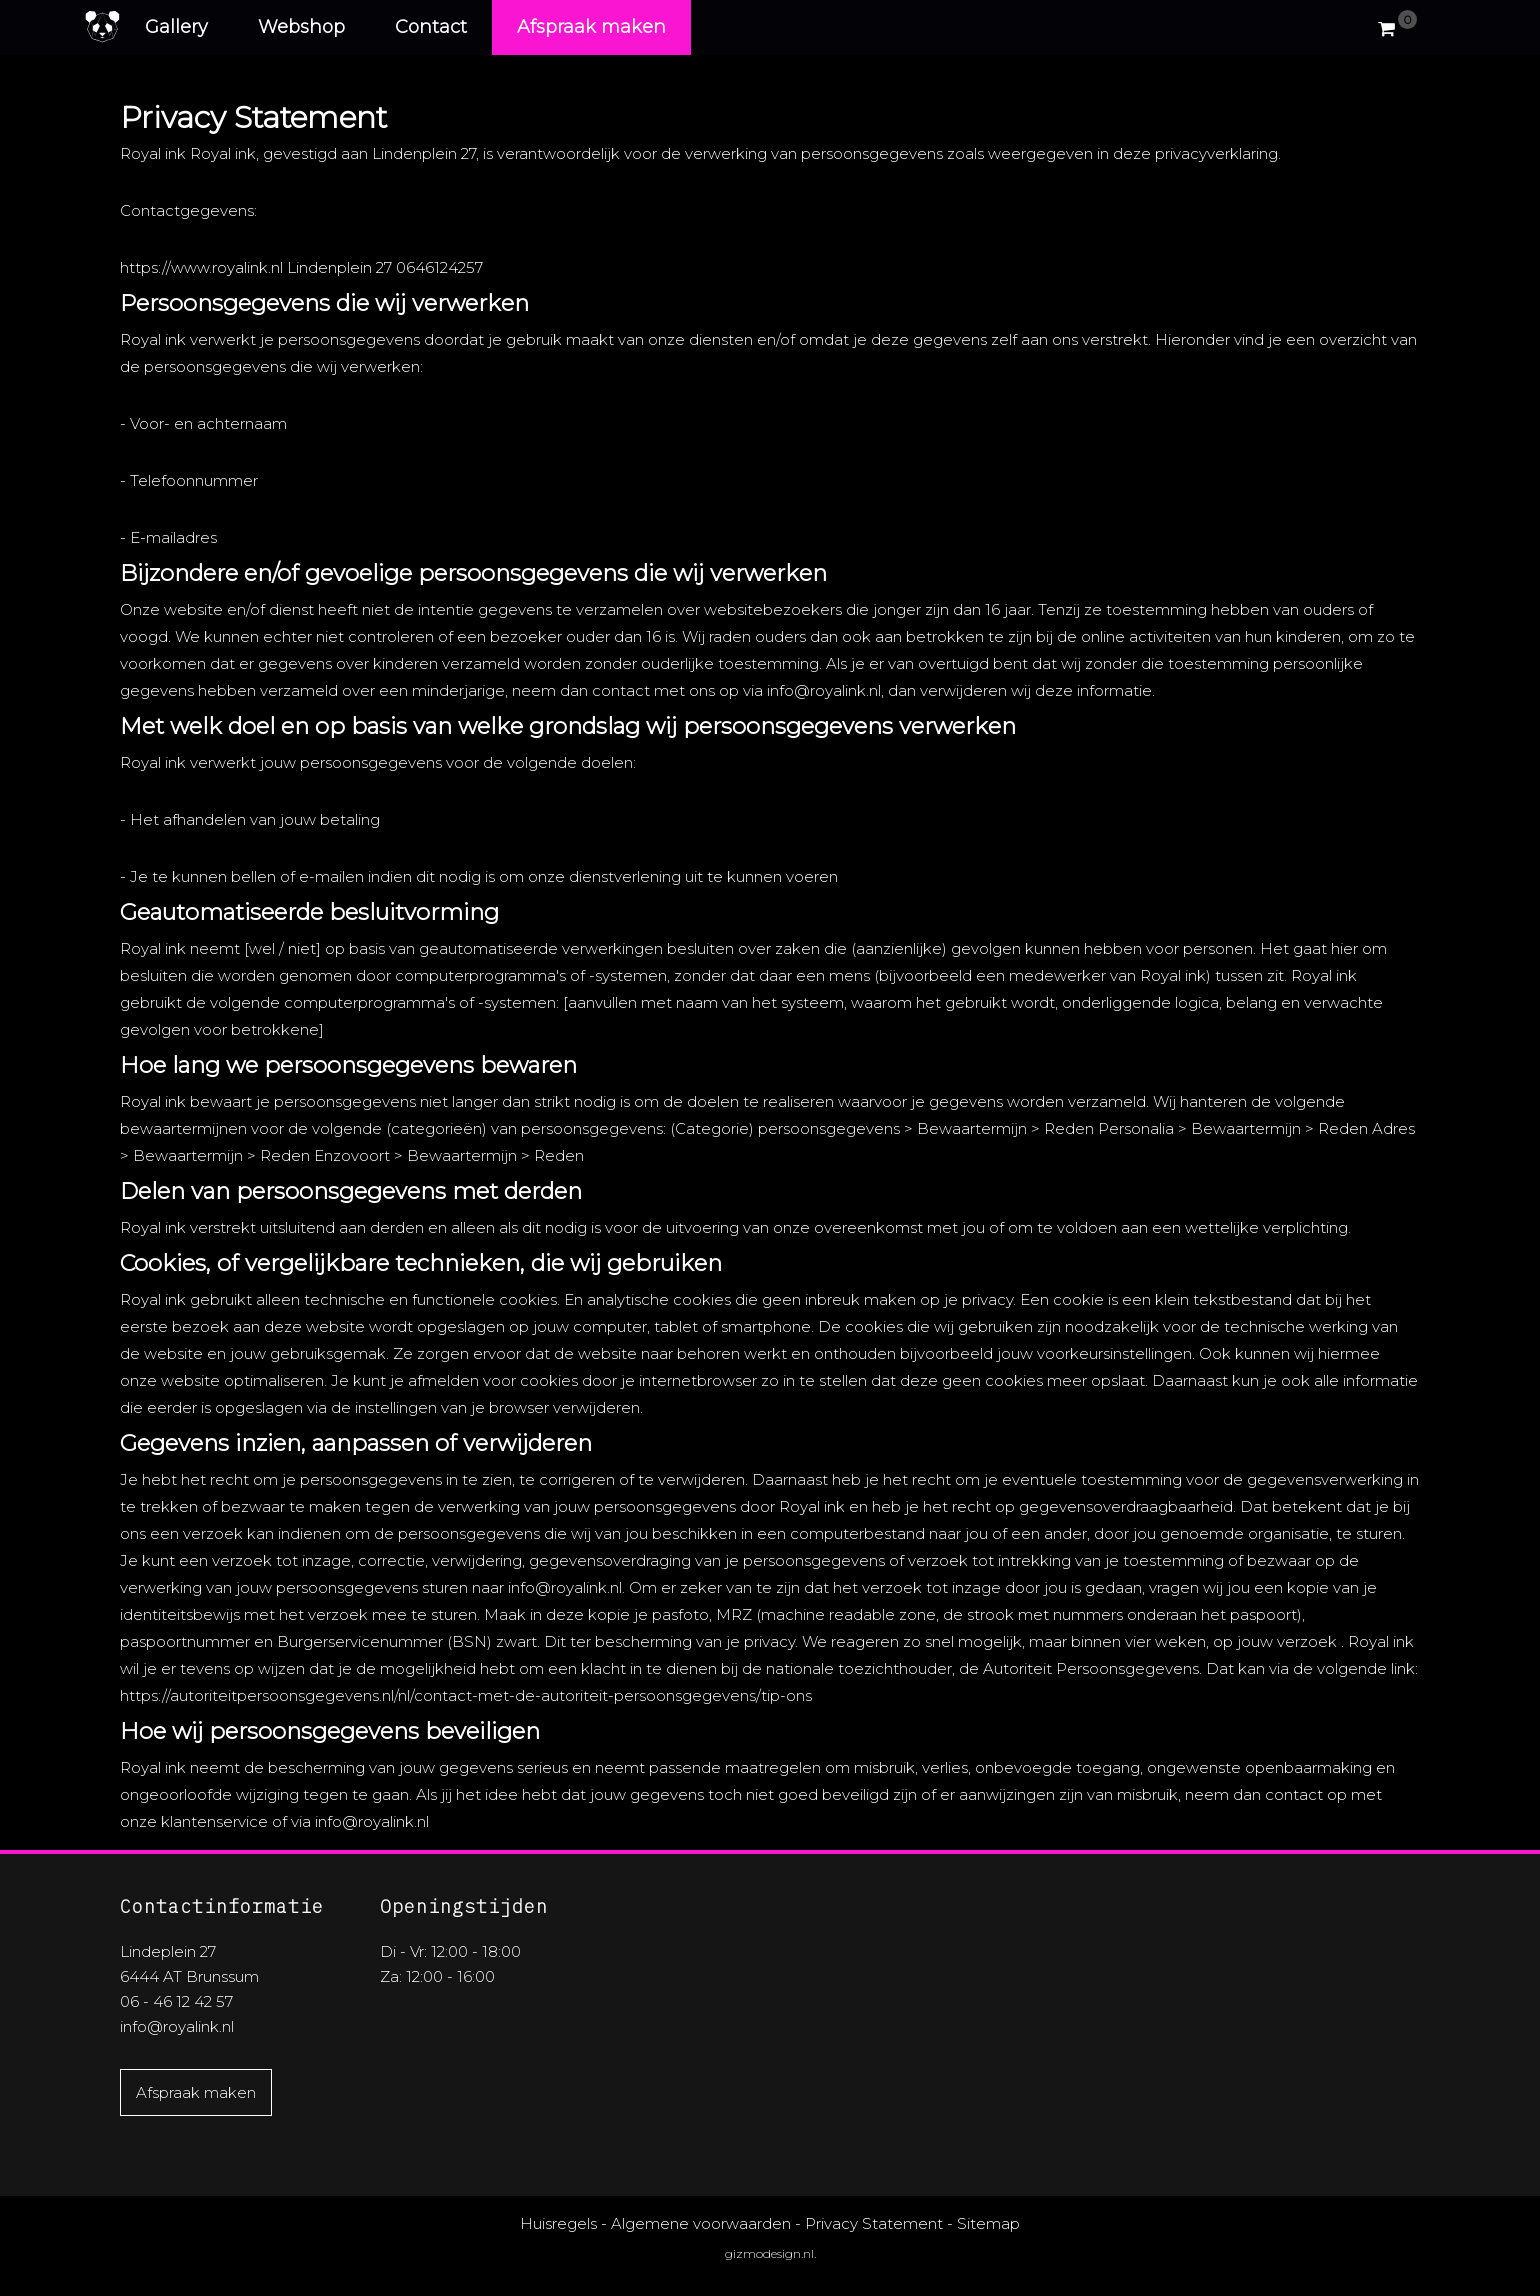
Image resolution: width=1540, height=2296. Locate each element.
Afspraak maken (591, 27)
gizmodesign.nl (769, 2253)
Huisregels (558, 2223)
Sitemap (988, 2223)
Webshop (301, 27)
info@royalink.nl (177, 2026)
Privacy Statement (874, 2223)
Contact (431, 27)
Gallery (176, 27)
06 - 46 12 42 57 (176, 2001)
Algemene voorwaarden (701, 2223)
